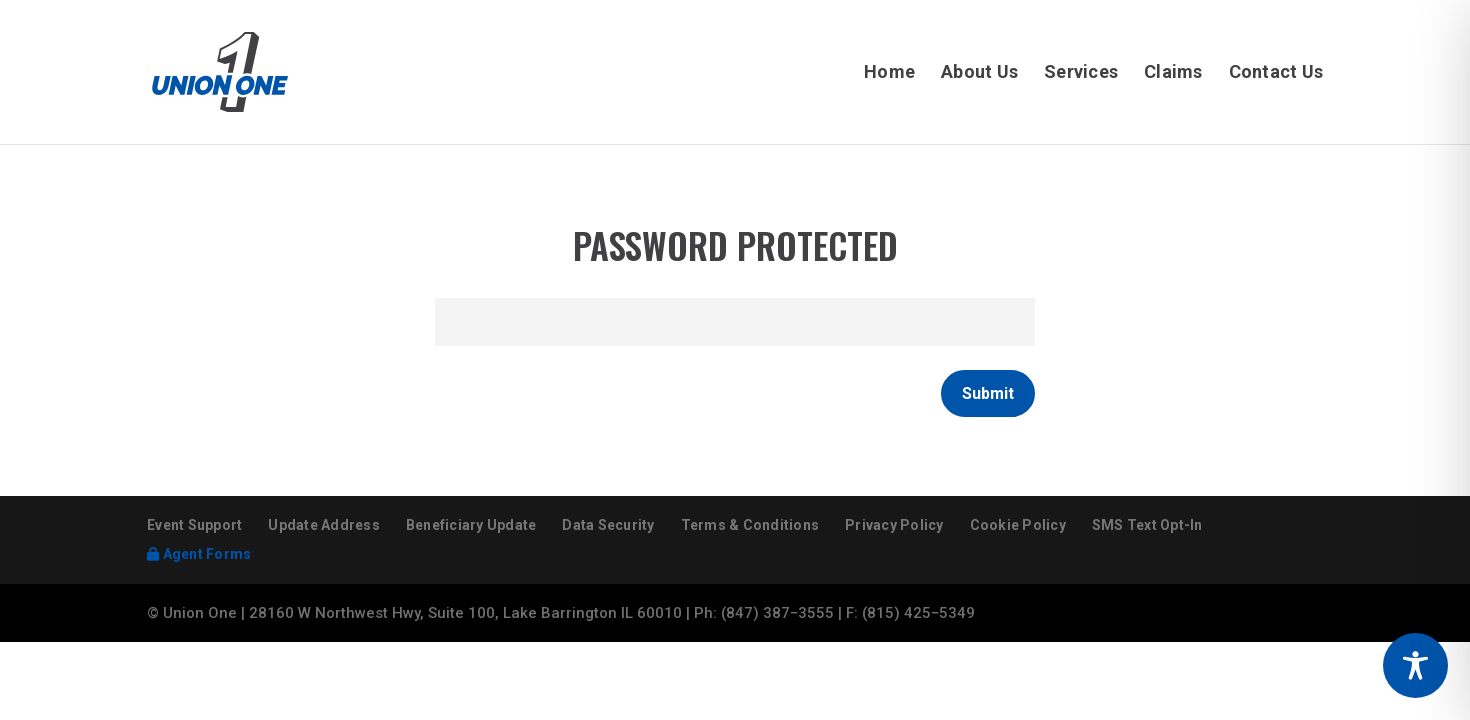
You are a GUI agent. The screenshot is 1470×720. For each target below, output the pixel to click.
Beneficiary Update (471, 525)
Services (1081, 73)
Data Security (608, 525)
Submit (988, 393)
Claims (1173, 73)
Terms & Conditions (750, 525)
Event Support (194, 525)
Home (889, 73)
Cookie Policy (1018, 525)
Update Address (324, 525)
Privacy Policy (894, 525)
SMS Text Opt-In (1147, 525)
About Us (979, 73)
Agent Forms (199, 554)
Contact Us (1276, 73)
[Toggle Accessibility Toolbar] (1415, 665)
